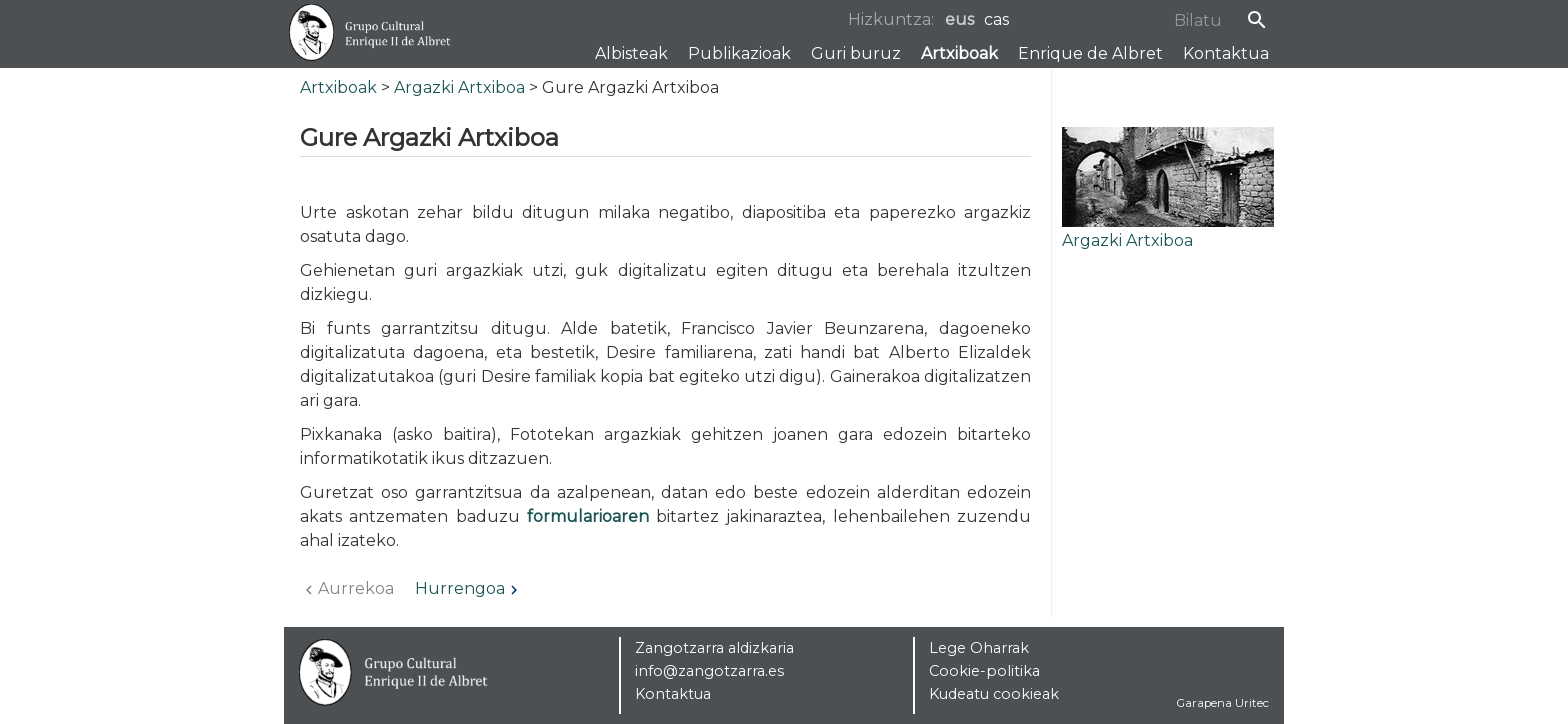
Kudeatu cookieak (994, 694)
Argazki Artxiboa (459, 87)
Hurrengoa (469, 588)
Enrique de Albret (1090, 53)
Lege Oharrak (979, 648)
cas (996, 19)
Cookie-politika (984, 671)
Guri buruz (856, 53)
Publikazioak (739, 53)
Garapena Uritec (1223, 703)
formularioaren (588, 516)
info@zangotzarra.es (709, 671)
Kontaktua (1226, 53)
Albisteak (631, 53)
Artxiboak (959, 53)
